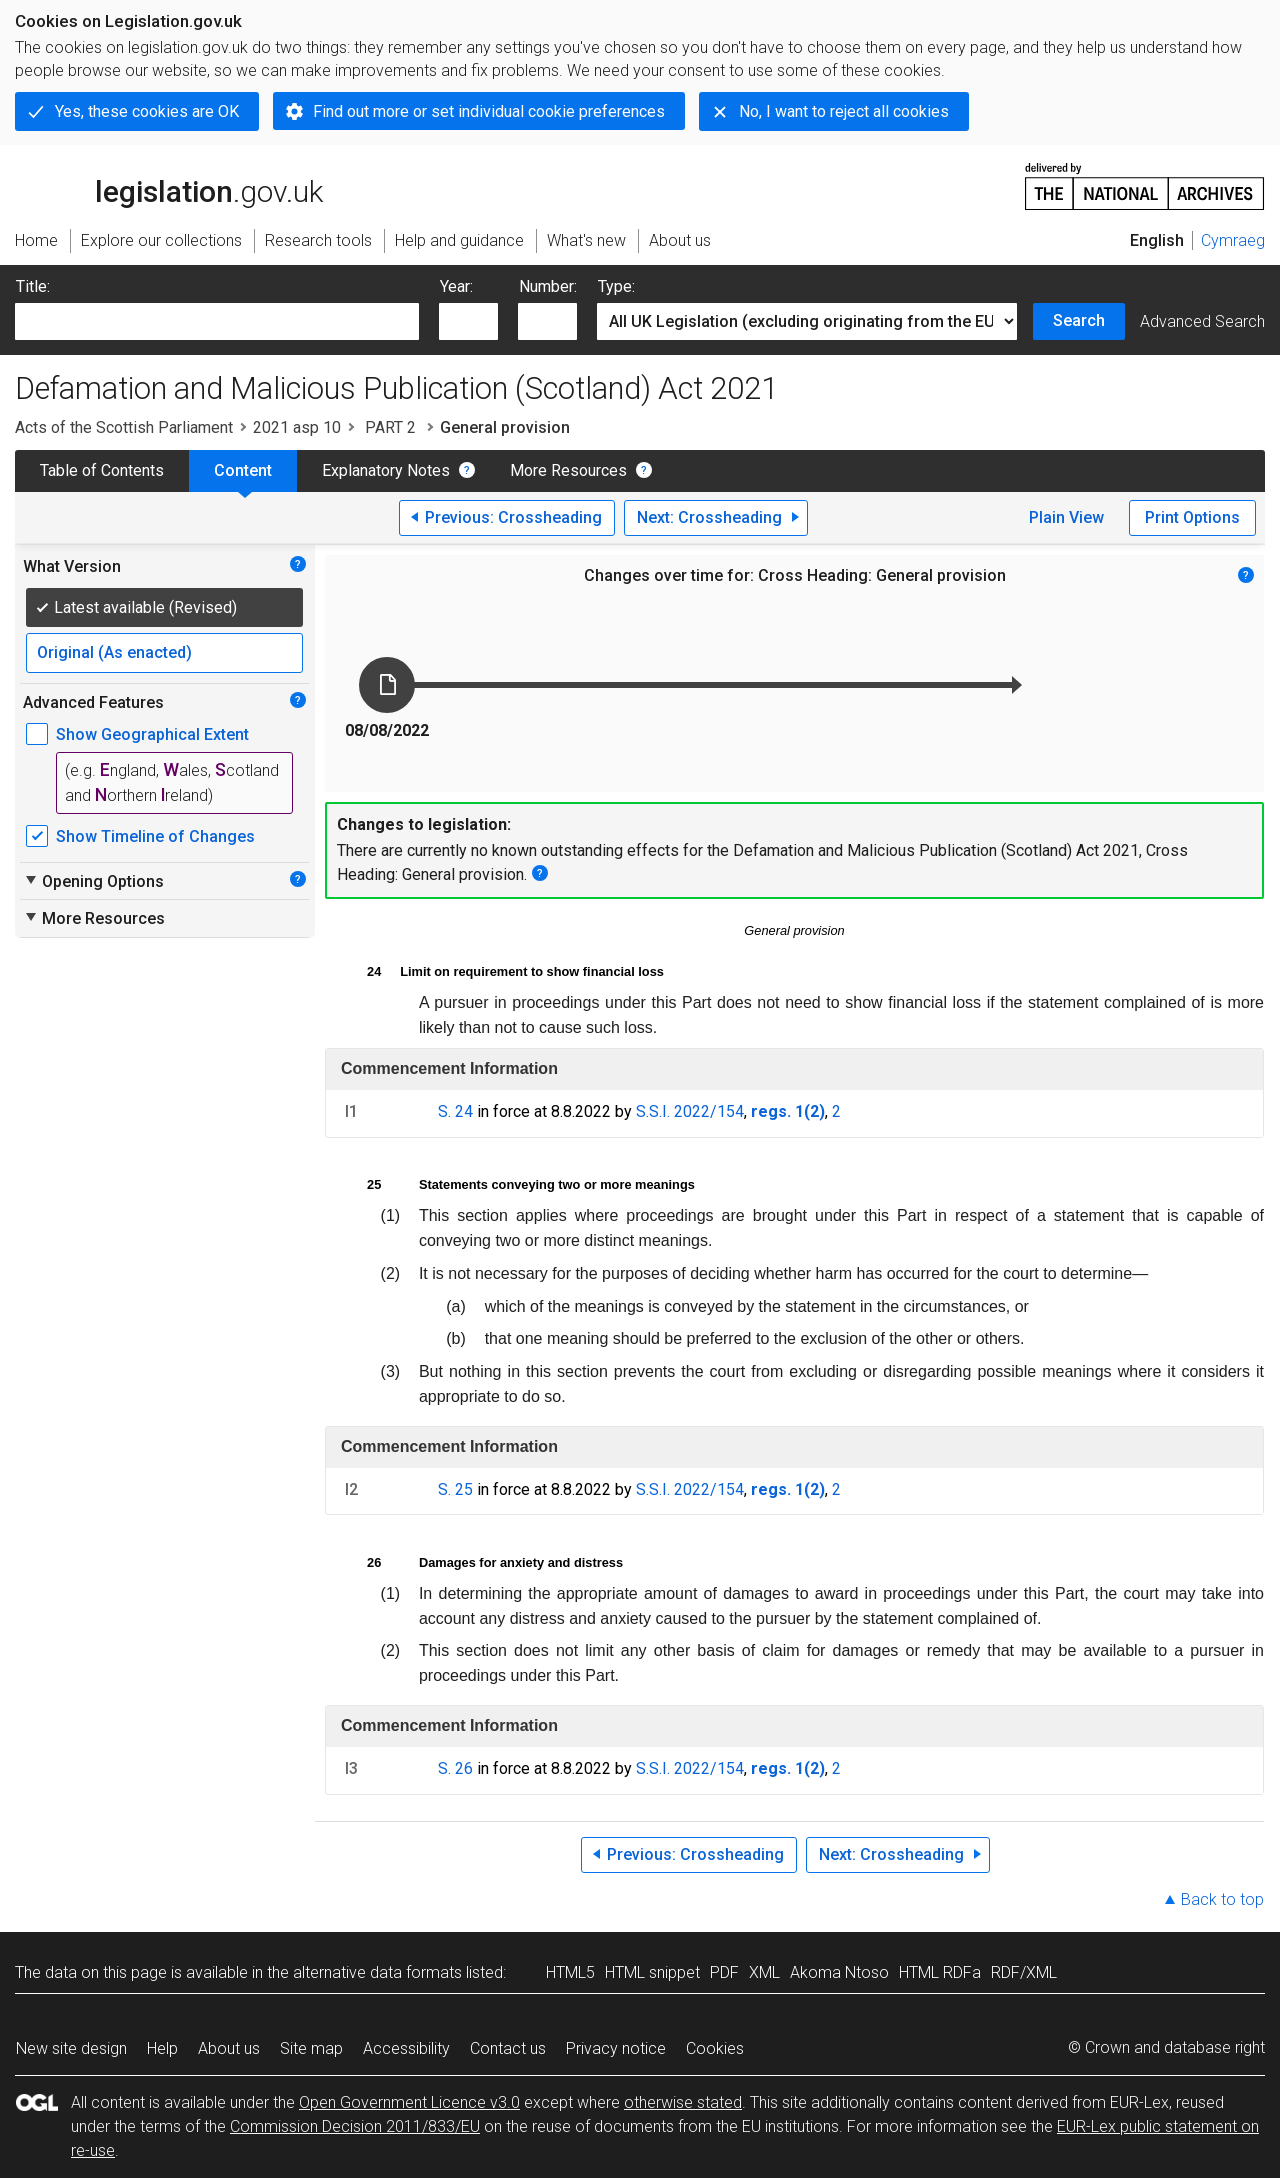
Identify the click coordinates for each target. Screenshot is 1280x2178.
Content (243, 470)
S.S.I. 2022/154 (690, 1111)
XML (764, 1972)
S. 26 (455, 1768)
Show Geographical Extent (152, 734)
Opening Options (93, 881)
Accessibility (406, 2048)
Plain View (1066, 517)
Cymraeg (1233, 240)
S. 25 (455, 1489)
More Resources (568, 470)
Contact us (508, 2048)
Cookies (715, 2048)
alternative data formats (377, 1972)
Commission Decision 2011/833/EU (355, 2126)
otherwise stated (683, 2102)
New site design (71, 2048)
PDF (724, 1972)
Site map (311, 2048)
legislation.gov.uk (169, 185)
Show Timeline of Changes (155, 836)
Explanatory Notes (386, 470)
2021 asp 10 (297, 427)
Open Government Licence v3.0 (409, 2102)
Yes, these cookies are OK (147, 111)
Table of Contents (102, 470)
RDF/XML (1024, 1972)
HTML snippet (652, 1972)
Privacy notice (616, 2048)
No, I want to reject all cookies (844, 111)
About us (229, 2048)
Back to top (1222, 1899)
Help (162, 2048)
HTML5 (570, 1972)
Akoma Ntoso (839, 1972)
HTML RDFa (940, 1972)
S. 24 (455, 1111)
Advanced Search (1202, 321)
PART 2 (390, 427)
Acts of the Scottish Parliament (124, 427)
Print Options (1192, 517)
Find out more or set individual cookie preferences (489, 111)
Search (1079, 320)
